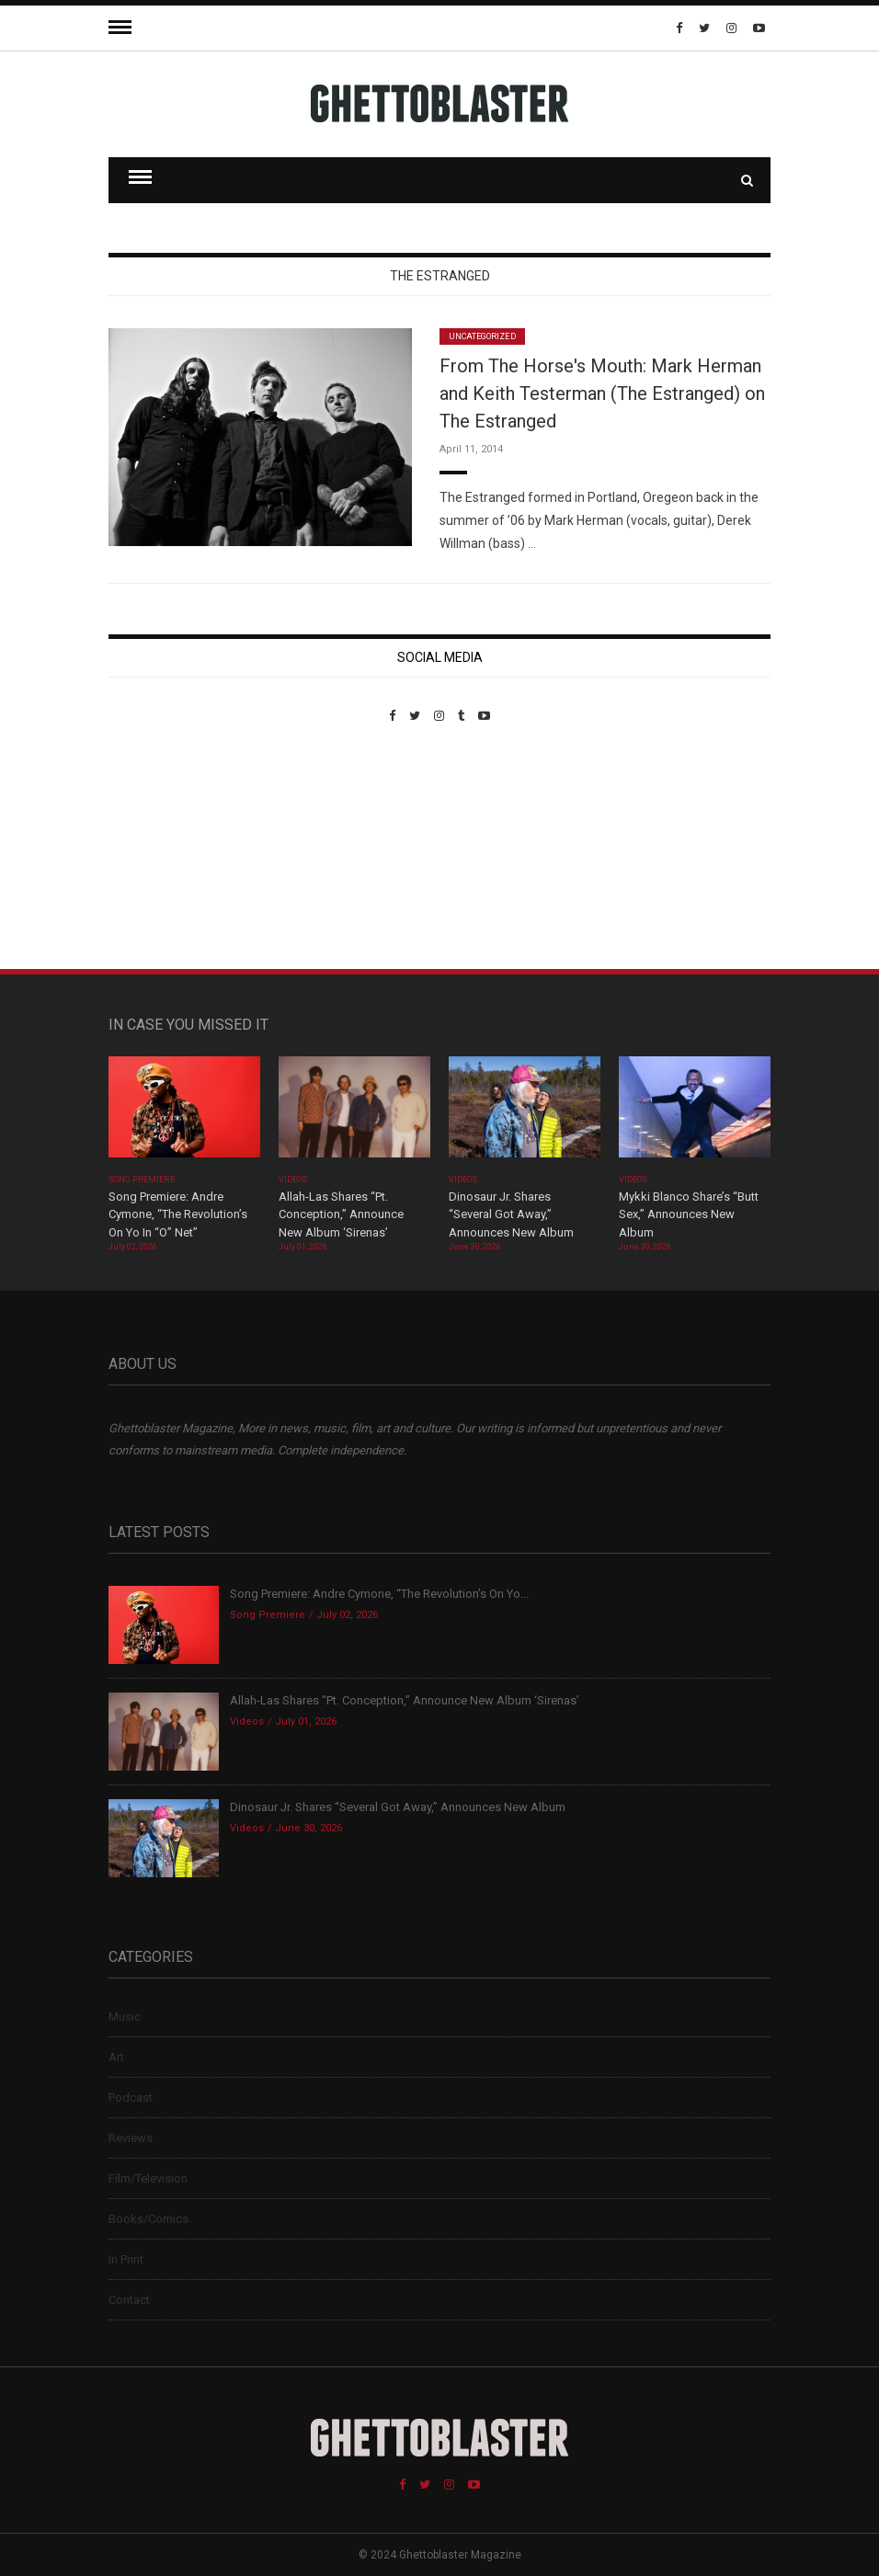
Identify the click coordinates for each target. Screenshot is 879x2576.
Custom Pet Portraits (162, 849)
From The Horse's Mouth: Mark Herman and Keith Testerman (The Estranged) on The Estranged (602, 393)
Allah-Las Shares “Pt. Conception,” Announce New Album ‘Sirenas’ (341, 1214)
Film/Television (148, 2178)
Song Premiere (141, 1179)
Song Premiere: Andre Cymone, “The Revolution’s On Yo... (379, 1594)
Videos (293, 1179)
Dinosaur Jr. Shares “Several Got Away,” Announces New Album (511, 1214)
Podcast (130, 2097)
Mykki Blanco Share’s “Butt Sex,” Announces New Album (689, 1214)
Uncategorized (482, 336)
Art (116, 2057)
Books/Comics (148, 2219)
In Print (125, 2259)
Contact (129, 2300)
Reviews (130, 2138)
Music (124, 2016)
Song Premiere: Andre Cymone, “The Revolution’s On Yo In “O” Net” (177, 1214)
